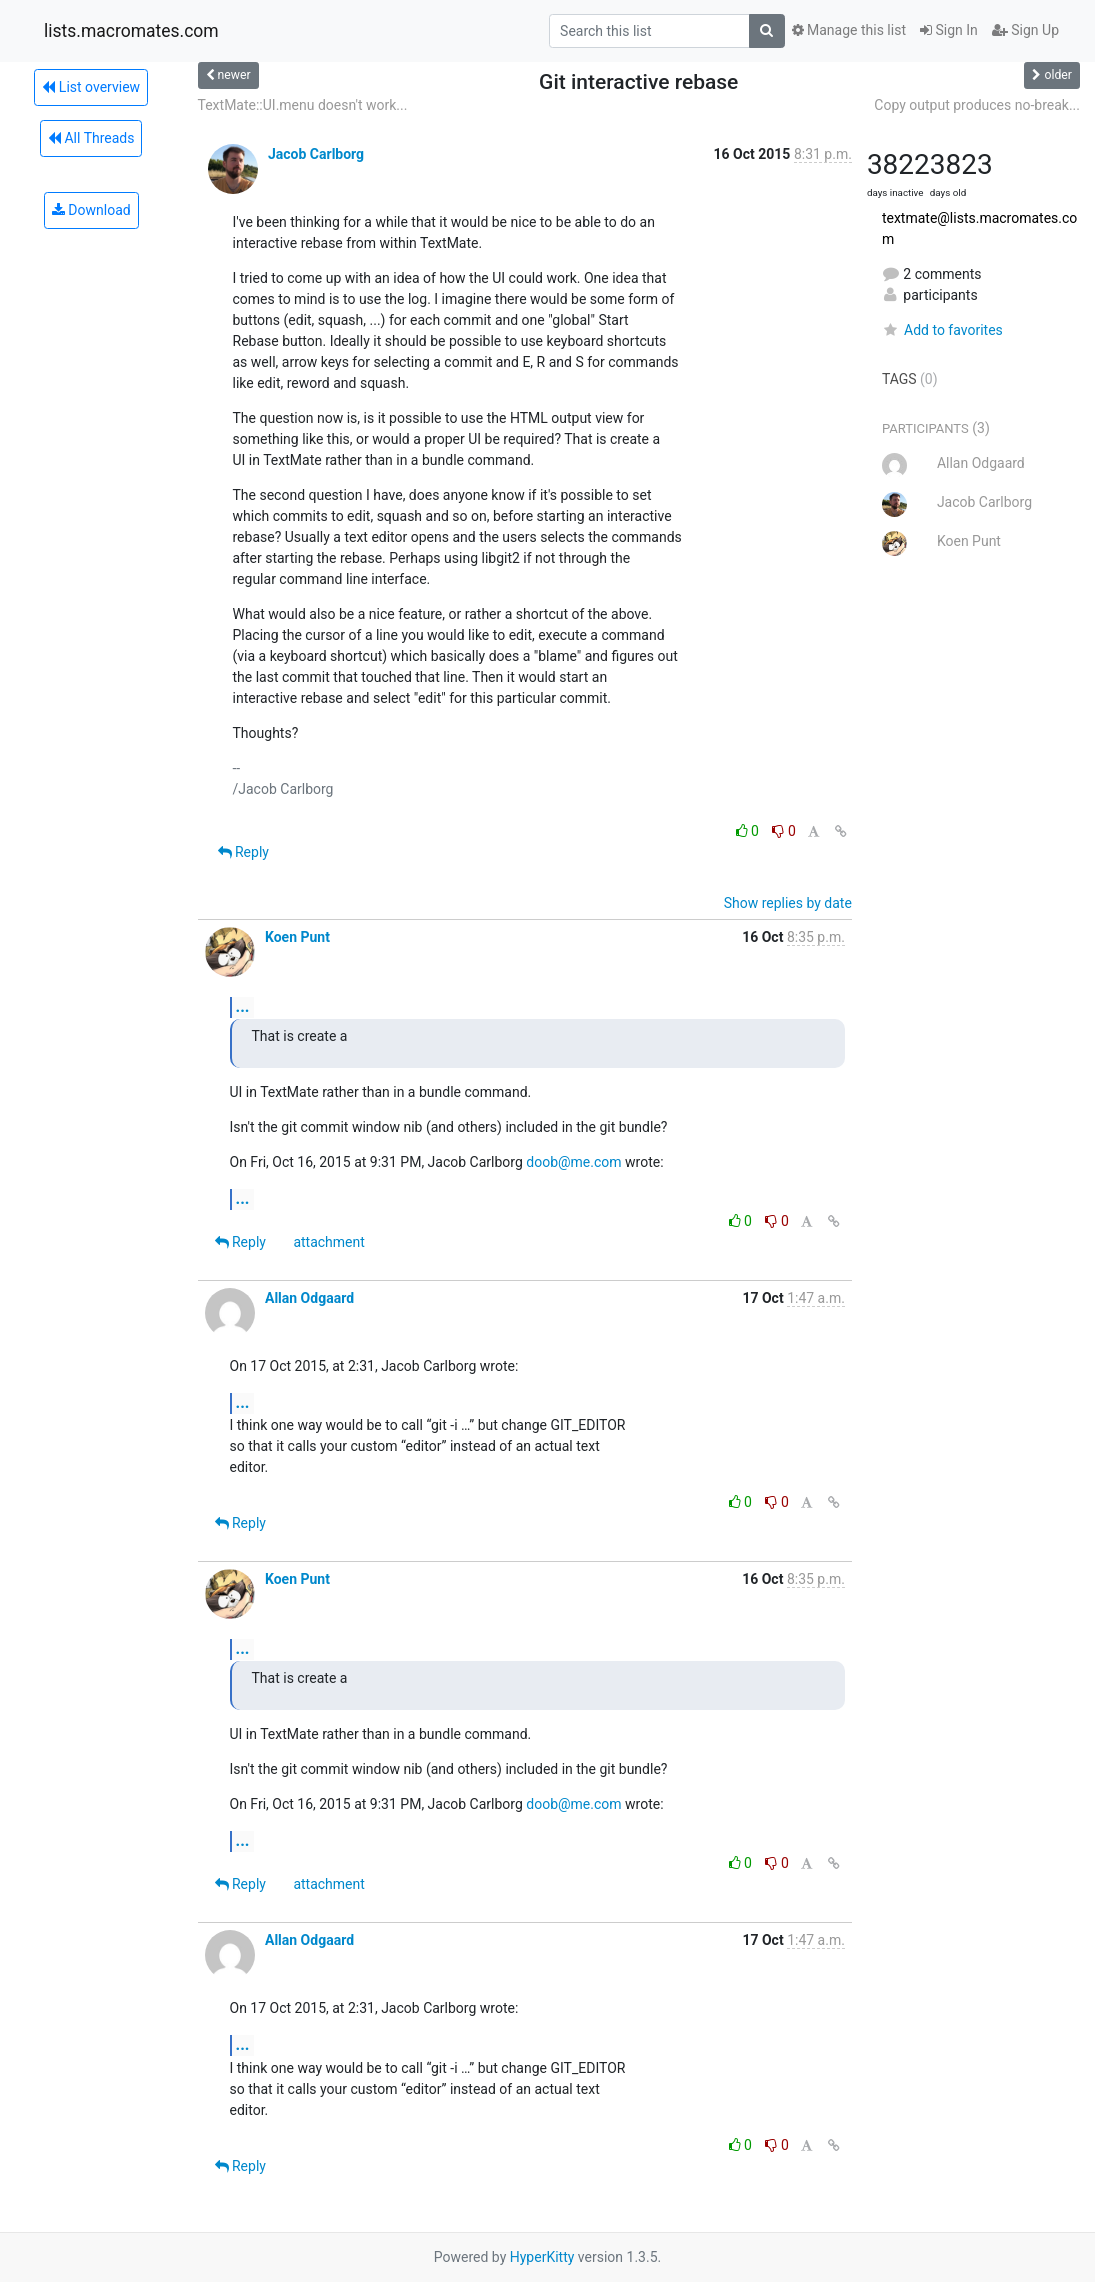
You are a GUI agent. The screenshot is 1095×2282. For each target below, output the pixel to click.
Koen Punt (297, 937)
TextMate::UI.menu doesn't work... (303, 105)
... (243, 1006)
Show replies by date (788, 903)
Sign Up (1025, 30)
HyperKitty (542, 2257)
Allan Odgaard (309, 1298)
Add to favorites (942, 330)
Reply (243, 852)
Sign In (949, 30)
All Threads (91, 138)
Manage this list (849, 30)
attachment (328, 1242)
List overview (91, 87)
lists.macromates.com (131, 31)
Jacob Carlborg (316, 154)
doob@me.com (573, 1162)
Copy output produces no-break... (977, 105)
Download (91, 210)
